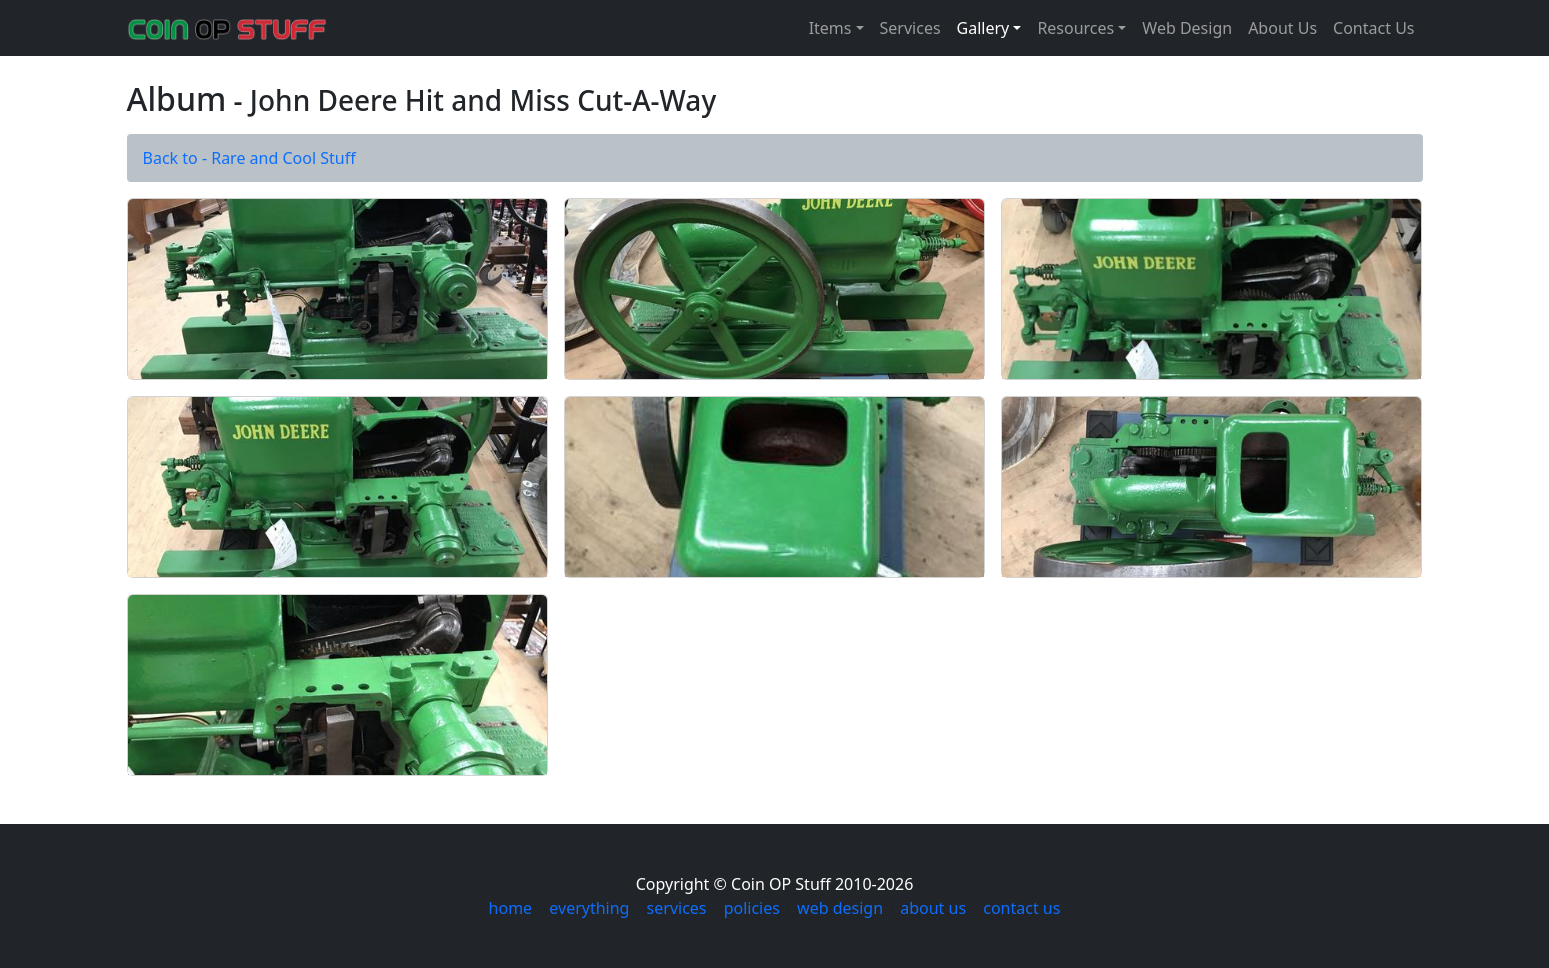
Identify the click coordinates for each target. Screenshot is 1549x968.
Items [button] (830, 28)
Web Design (1187, 28)
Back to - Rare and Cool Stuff (249, 158)
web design (840, 908)
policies (752, 908)
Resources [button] (1075, 28)
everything (589, 908)
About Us (1282, 28)
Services (910, 28)
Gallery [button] (983, 28)
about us (933, 908)
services (677, 908)
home (511, 908)
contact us (1021, 908)
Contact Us (1373, 28)
